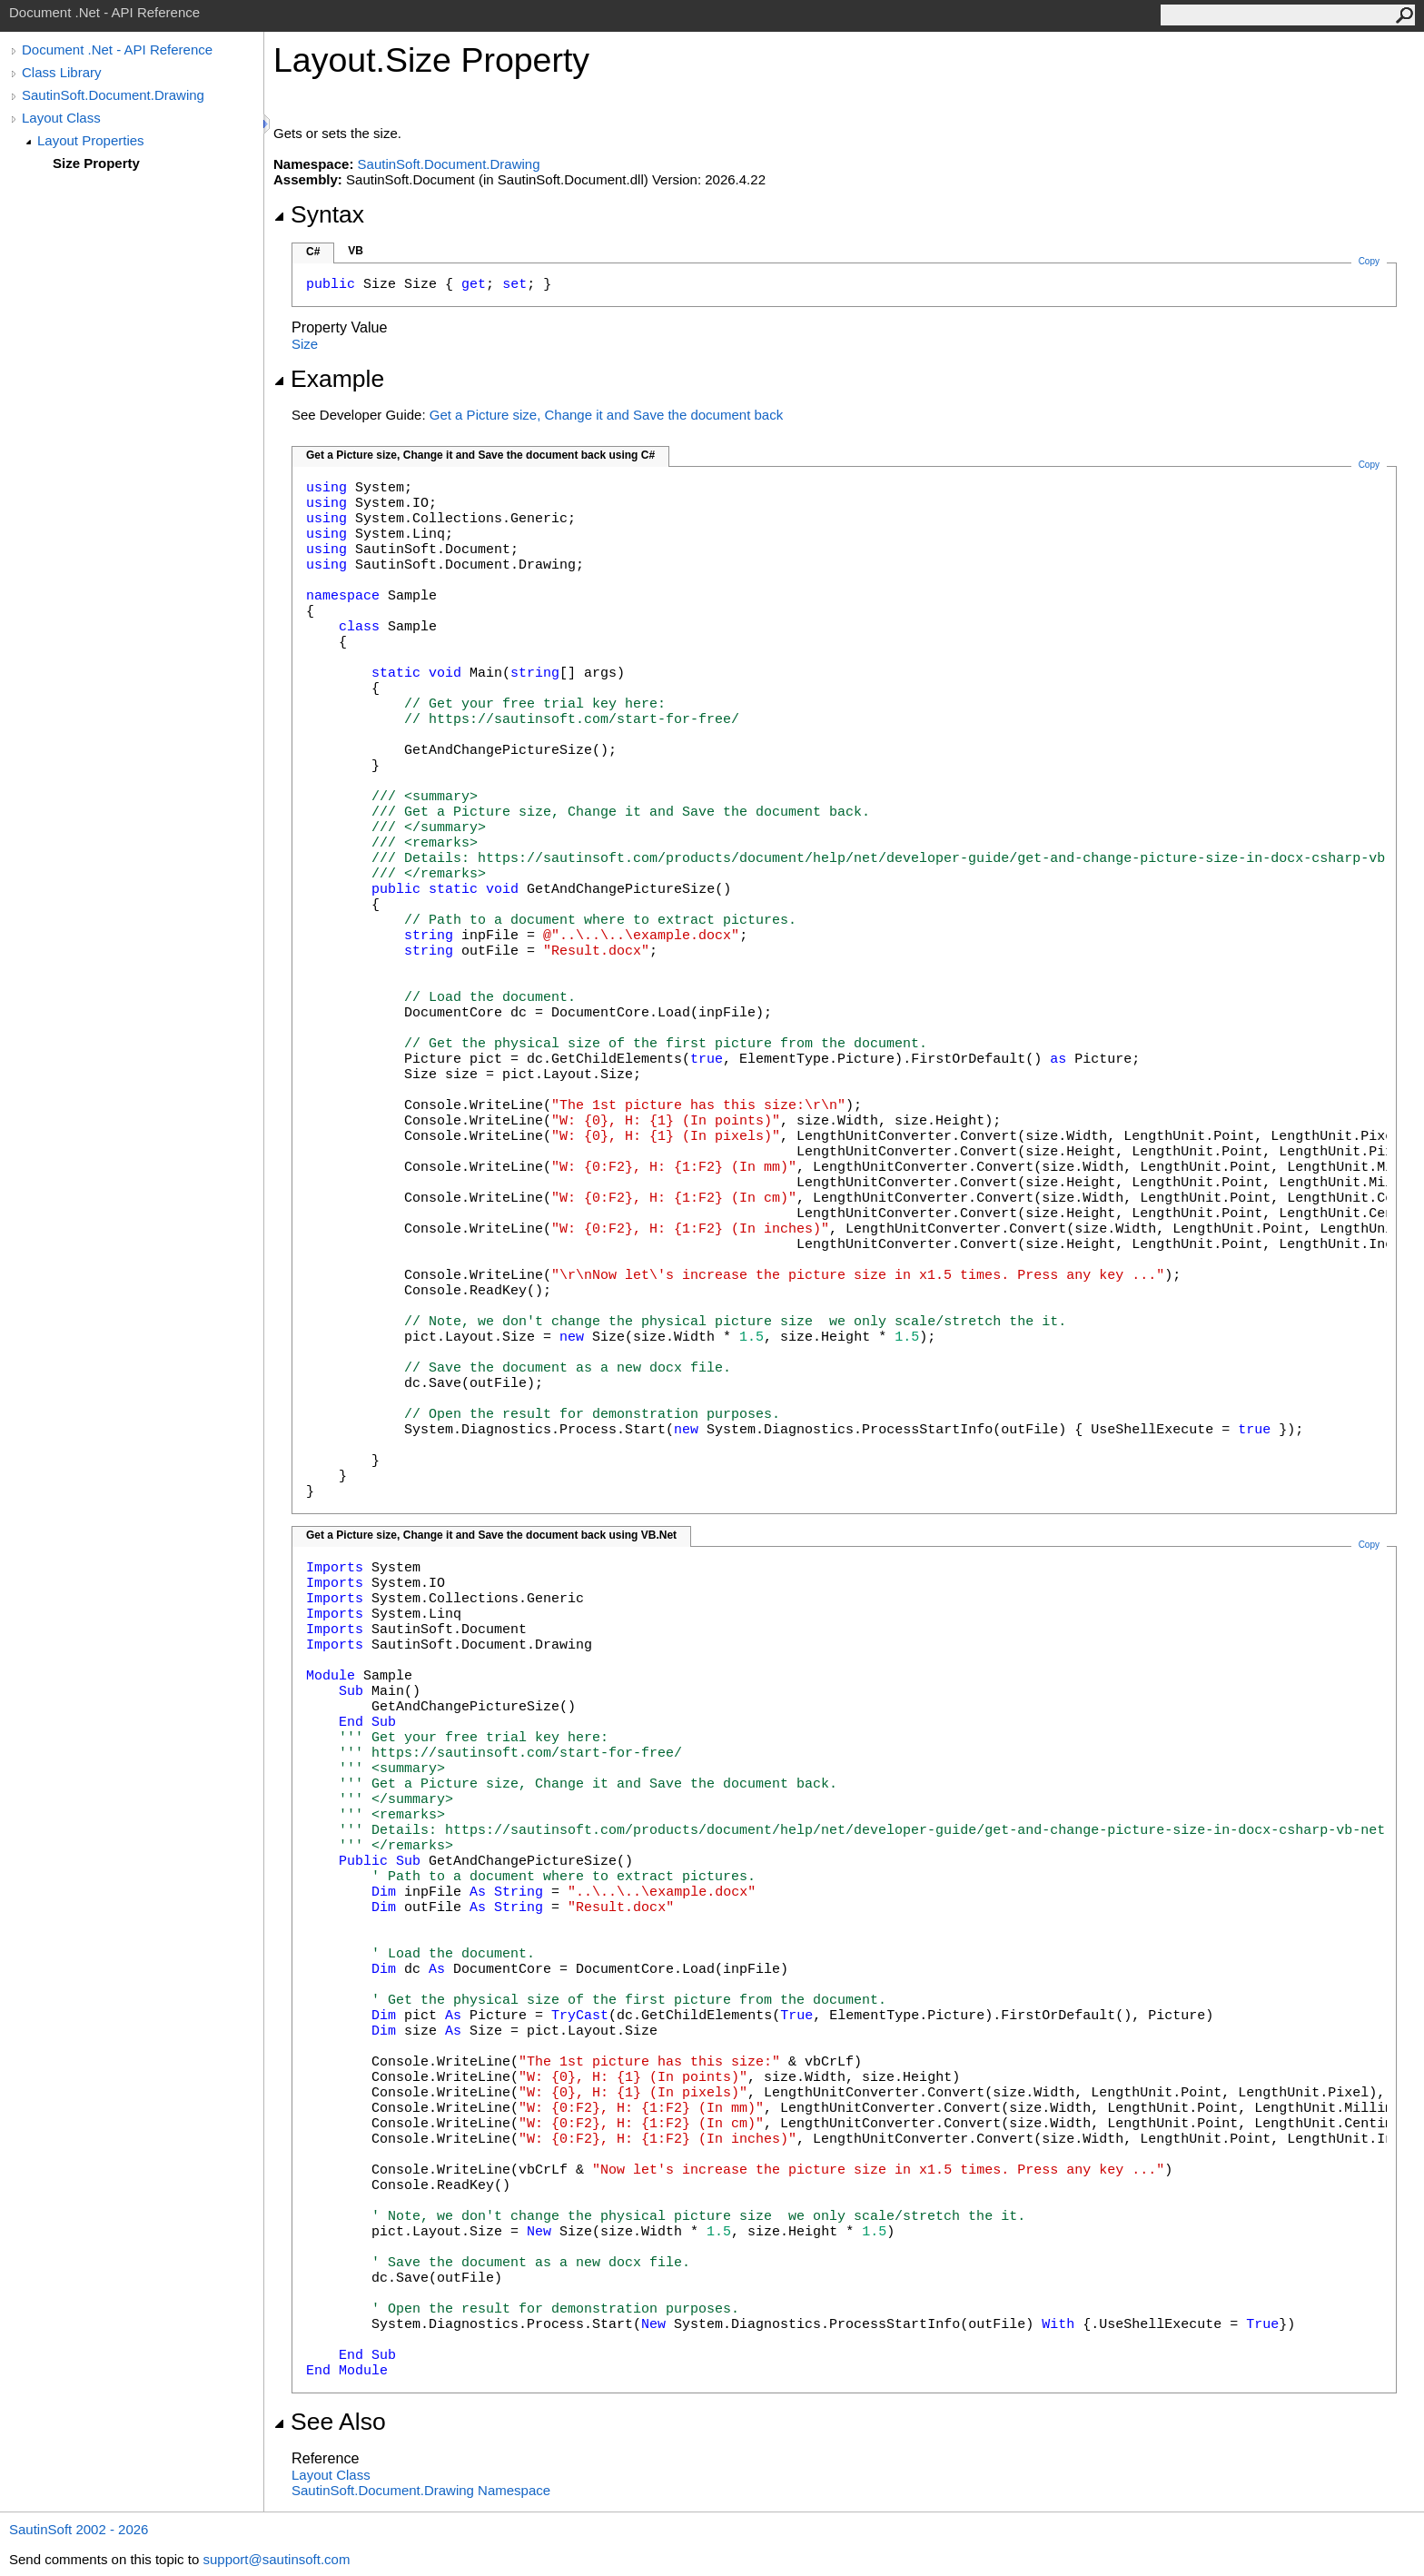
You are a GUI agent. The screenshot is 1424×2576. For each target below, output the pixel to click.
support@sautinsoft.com (276, 2559)
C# (313, 251)
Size (305, 344)
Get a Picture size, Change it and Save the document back (606, 414)
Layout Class (61, 117)
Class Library (62, 72)
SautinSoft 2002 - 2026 (78, 2529)
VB (355, 250)
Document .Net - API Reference (117, 49)
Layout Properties (90, 140)
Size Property (96, 163)
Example (328, 378)
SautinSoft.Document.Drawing (113, 95)
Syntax (318, 214)
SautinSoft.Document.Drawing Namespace (421, 2490)
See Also (329, 2421)
